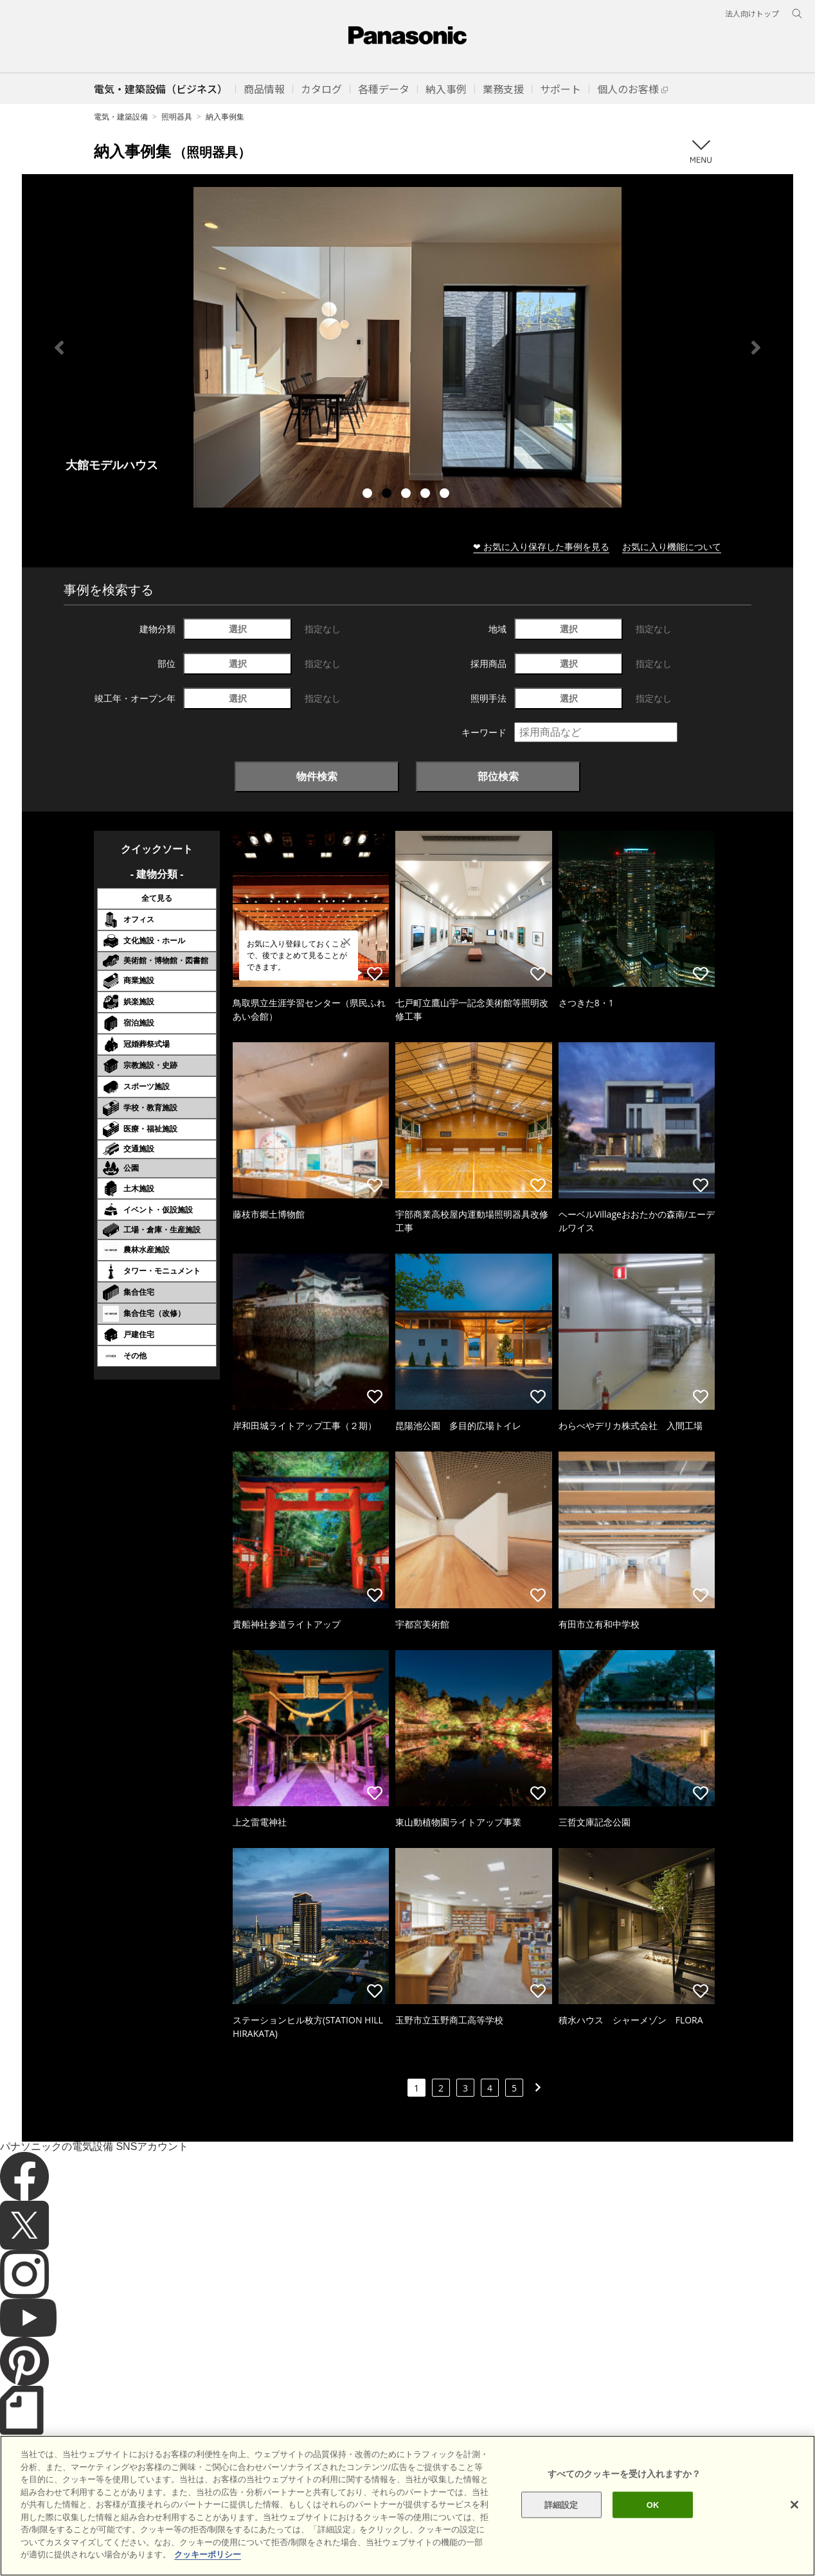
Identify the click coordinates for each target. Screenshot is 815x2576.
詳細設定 (561, 2504)
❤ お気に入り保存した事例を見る (541, 546)
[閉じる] (794, 2505)
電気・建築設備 (121, 116)
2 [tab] (388, 494)
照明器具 (176, 116)
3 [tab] (407, 494)
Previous (59, 347)
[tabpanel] (407, 347)
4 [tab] (426, 494)
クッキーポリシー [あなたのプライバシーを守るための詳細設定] (207, 2554)
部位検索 (498, 776)
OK (653, 2504)
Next (756, 347)
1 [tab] (369, 494)
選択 (238, 629)
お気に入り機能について (671, 546)
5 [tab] (446, 494)
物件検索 (316, 776)
